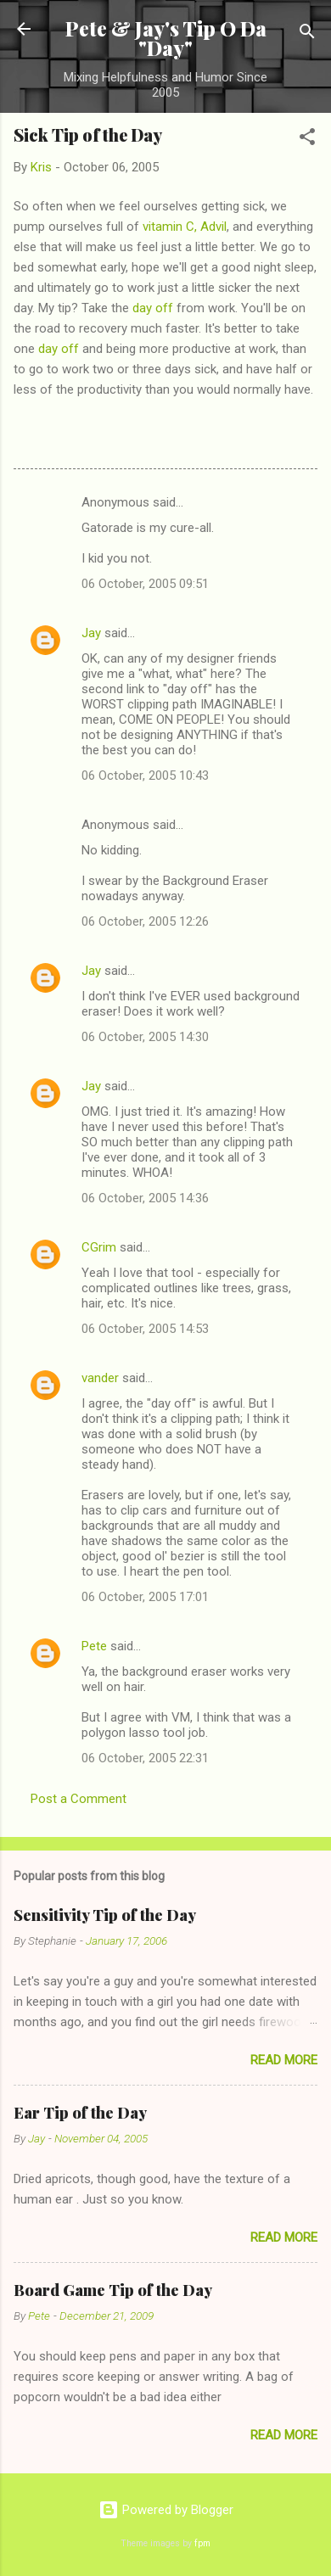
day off (152, 308)
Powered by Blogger (165, 2509)
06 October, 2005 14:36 (145, 1198)
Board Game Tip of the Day (113, 2290)
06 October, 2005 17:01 (145, 1596)
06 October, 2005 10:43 (145, 775)
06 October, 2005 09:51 (145, 583)
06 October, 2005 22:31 (145, 1758)
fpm (202, 2543)
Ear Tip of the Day (80, 2113)
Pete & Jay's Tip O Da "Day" (165, 38)
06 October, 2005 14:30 (145, 1036)
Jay (91, 633)
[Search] (307, 34)
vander (100, 1378)
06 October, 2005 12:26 (145, 921)
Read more (283, 2060)
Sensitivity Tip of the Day (105, 1915)
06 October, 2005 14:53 (145, 1328)
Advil (213, 226)
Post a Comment (78, 1798)
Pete (94, 1646)
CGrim (98, 1247)
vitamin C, (170, 226)
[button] (307, 139)
